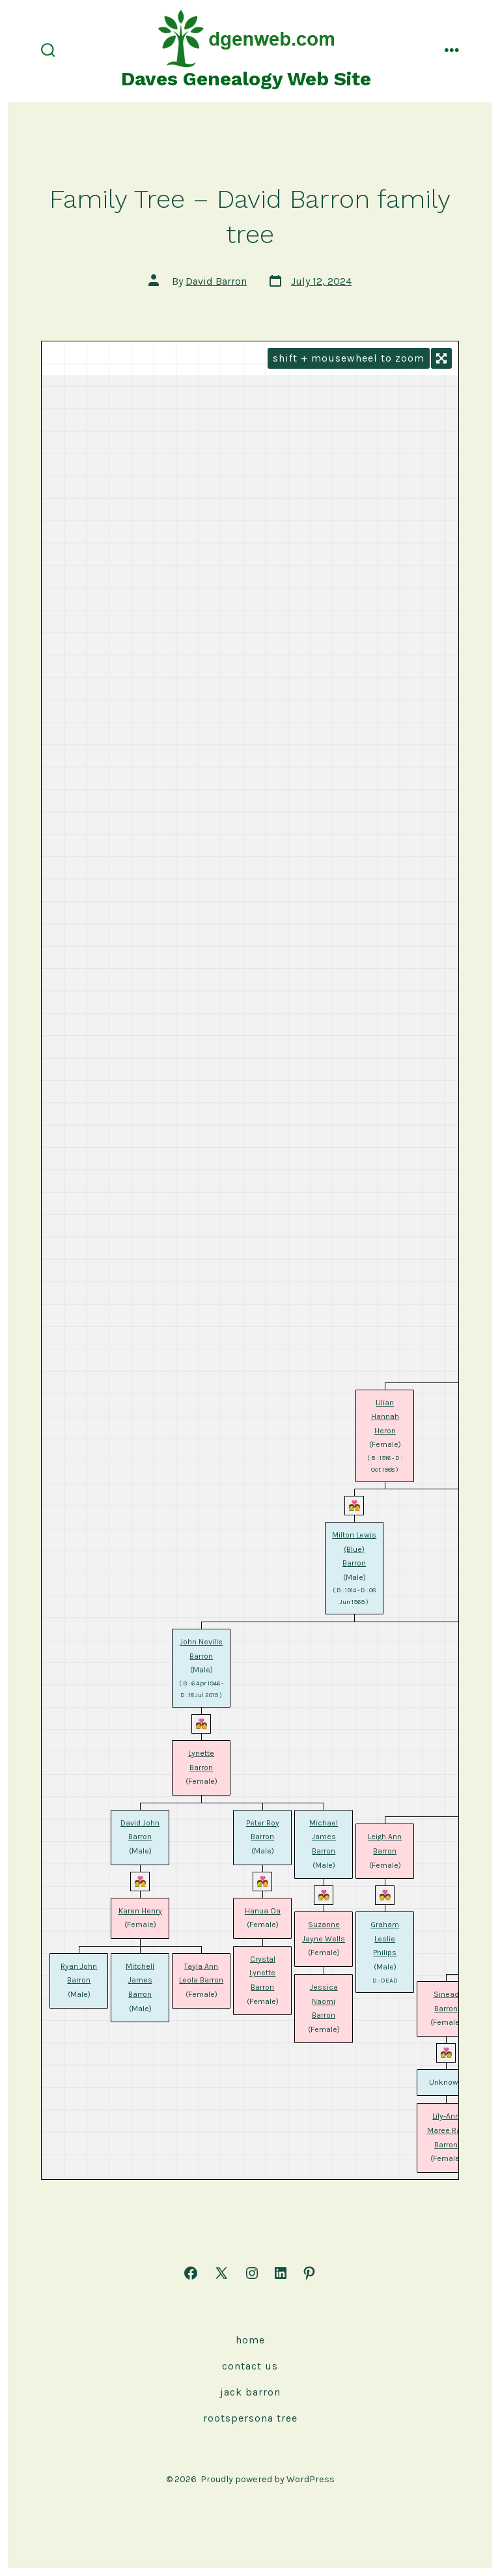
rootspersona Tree (250, 2418)
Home (250, 2340)
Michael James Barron (323, 1836)
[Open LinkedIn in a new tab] (281, 2273)
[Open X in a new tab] (221, 2273)
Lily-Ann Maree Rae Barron (446, 2130)
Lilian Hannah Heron (385, 1416)
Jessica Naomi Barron (324, 2001)
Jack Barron (250, 2392)
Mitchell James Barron (140, 1980)
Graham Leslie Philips (384, 1938)
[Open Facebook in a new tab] (191, 2273)
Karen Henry (140, 1910)
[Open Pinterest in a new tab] (309, 2273)
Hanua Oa (263, 1910)
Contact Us (250, 2366)
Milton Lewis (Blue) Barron (354, 1548)
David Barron (216, 281)
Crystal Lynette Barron (262, 1973)
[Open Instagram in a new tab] (252, 2273)
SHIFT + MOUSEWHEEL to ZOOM (348, 358)
